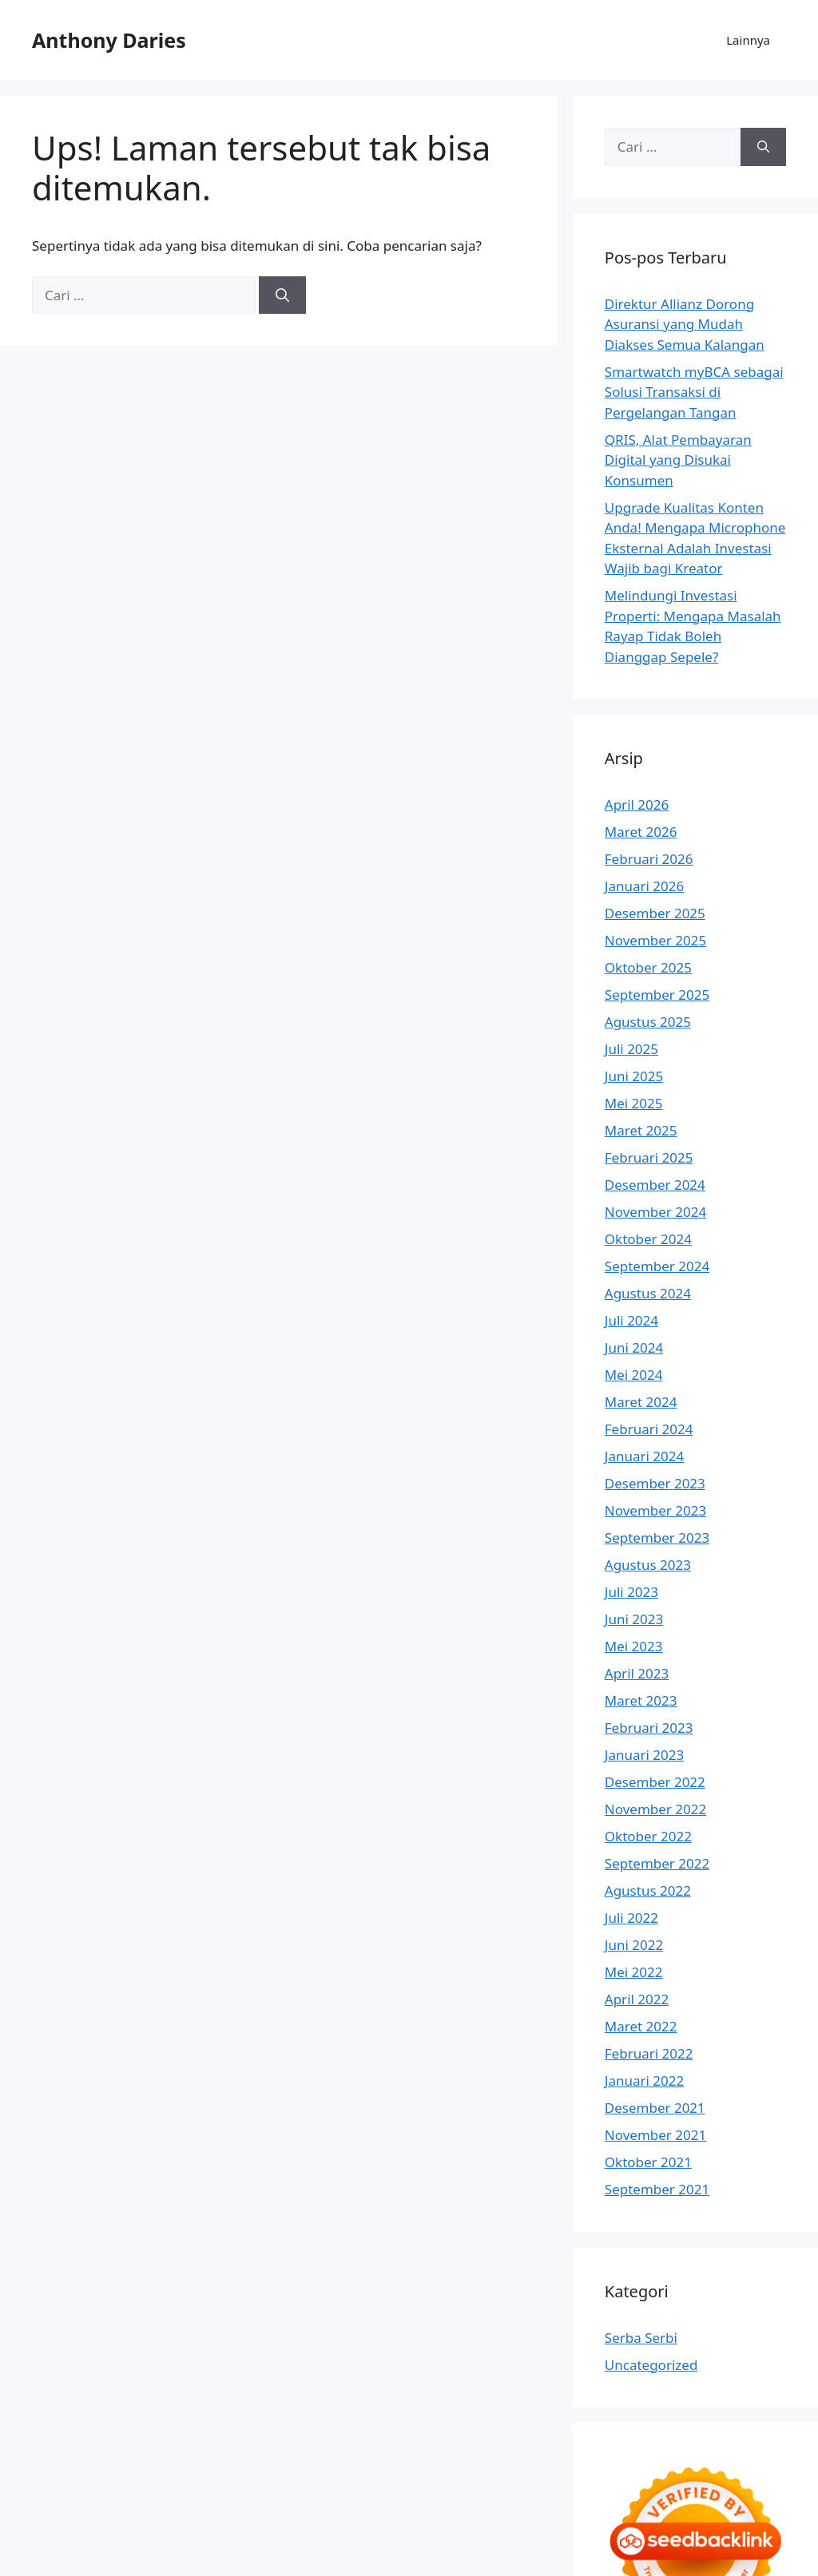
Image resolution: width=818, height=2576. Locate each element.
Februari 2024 (649, 1429)
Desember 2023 (655, 1483)
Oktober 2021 (648, 2162)
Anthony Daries (109, 40)
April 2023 (637, 1673)
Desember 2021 (655, 2107)
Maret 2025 (641, 1130)
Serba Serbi (641, 2337)
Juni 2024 (634, 1347)
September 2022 (657, 1863)
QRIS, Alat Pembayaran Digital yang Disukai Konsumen (678, 459)
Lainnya (748, 40)
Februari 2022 (649, 2053)
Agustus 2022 (648, 1890)
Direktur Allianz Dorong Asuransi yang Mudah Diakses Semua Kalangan (684, 324)
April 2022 (637, 1999)
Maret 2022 (641, 2026)
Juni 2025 (634, 1076)
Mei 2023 (634, 1646)
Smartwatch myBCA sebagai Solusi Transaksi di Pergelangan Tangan (694, 392)
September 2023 (657, 1537)
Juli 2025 (631, 1049)
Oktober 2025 (648, 967)
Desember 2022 (655, 1782)
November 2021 (655, 2135)
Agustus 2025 (648, 1022)
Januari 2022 (644, 2080)
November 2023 (655, 1510)
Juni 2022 (634, 1945)
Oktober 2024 (648, 1239)
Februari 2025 (649, 1157)
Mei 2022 (634, 1972)
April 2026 (637, 804)
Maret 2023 (641, 1700)
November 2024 (655, 1212)
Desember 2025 (655, 913)
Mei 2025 (634, 1103)
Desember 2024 (655, 1184)
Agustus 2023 (648, 1565)
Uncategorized (651, 2365)
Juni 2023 (634, 1619)
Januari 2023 (644, 1755)
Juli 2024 (631, 1320)
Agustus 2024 (648, 1293)
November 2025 (655, 940)
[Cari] (282, 295)
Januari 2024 (644, 1456)
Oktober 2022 (648, 1836)
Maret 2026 (641, 831)
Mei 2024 (634, 1374)
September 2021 (657, 2189)
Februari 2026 (649, 859)
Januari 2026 (644, 886)
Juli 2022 (631, 1917)
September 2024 (657, 1266)
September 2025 (657, 994)
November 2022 (655, 1809)
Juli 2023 (631, 1592)
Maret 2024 (641, 1402)
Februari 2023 (649, 1727)
